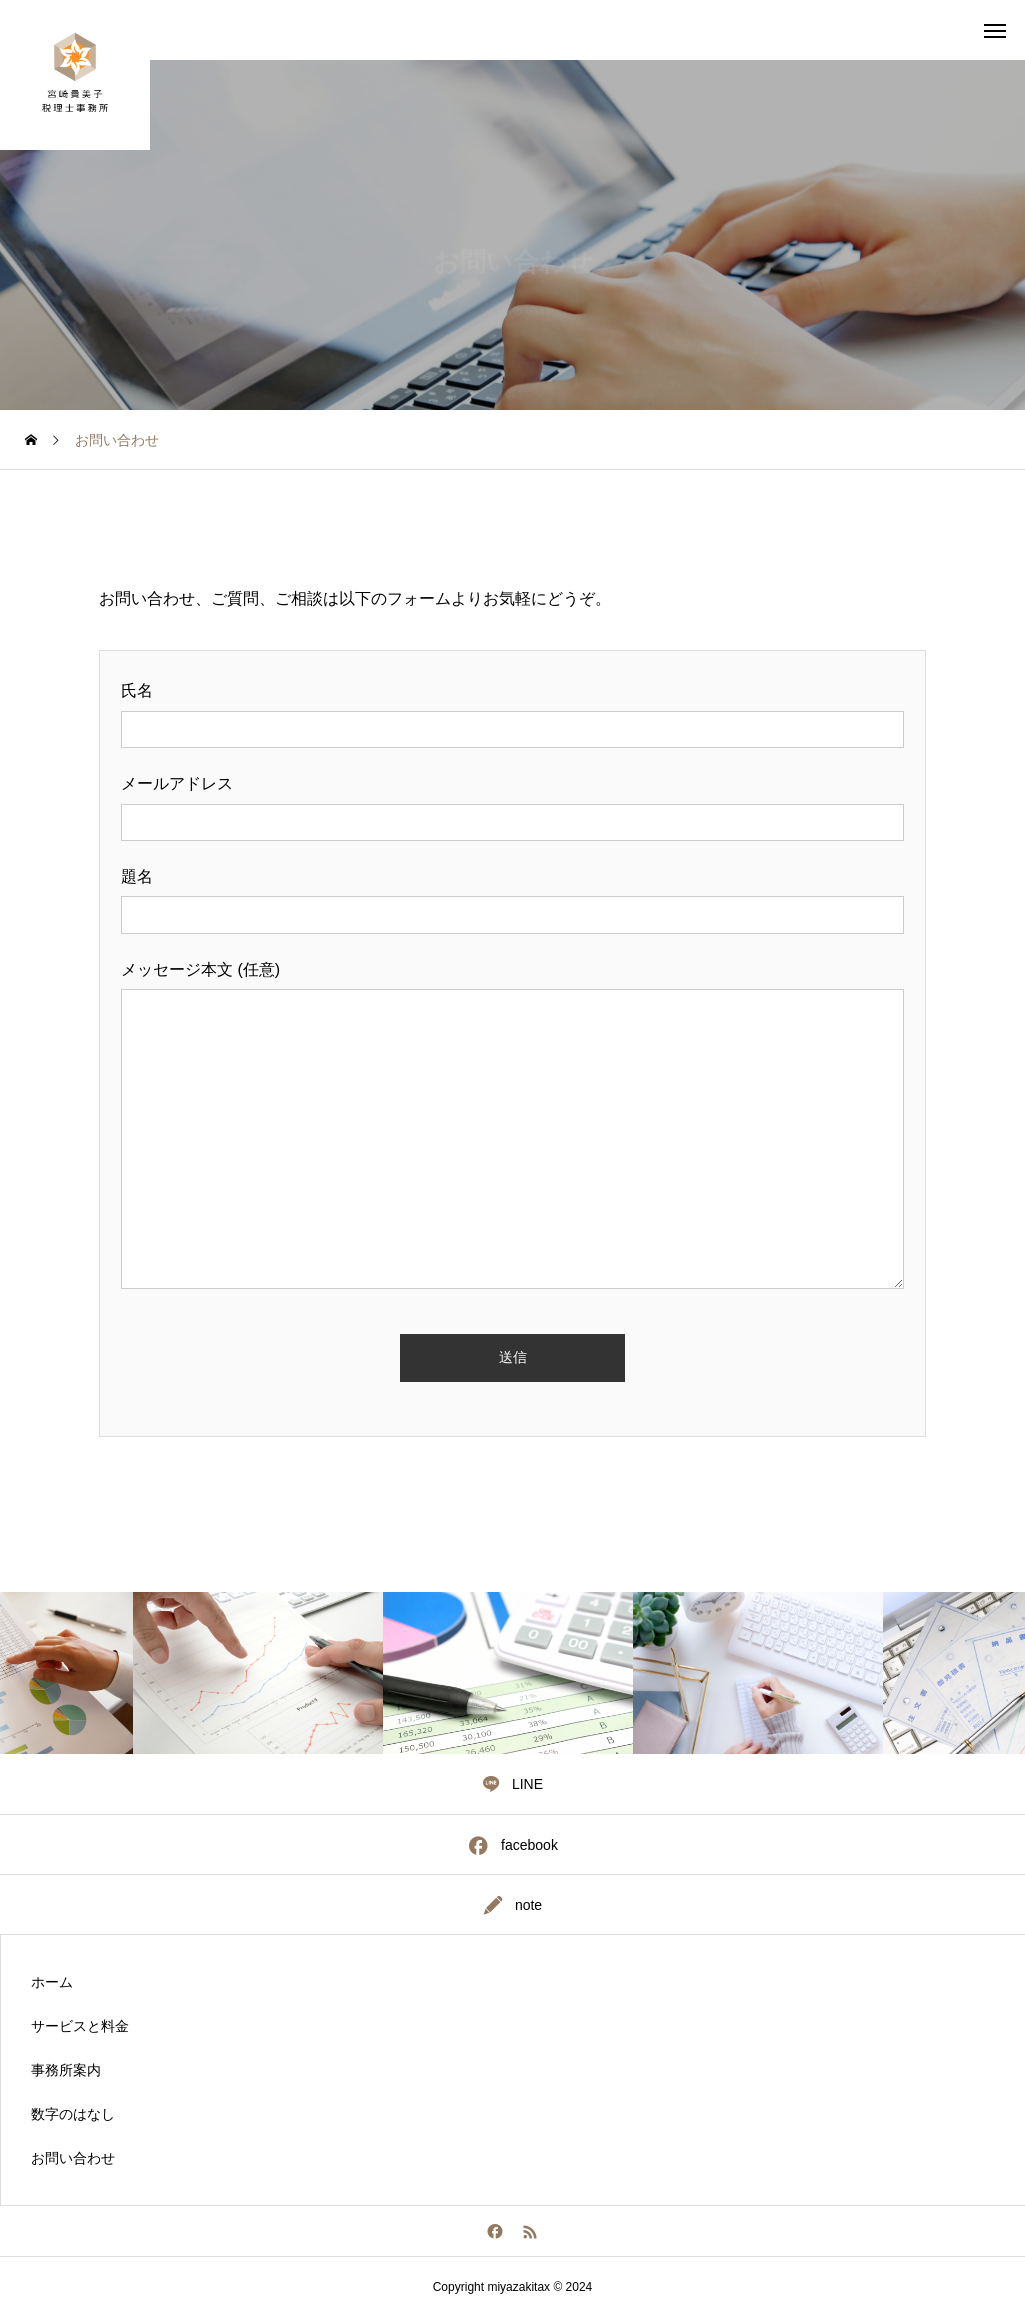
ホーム (52, 1982)
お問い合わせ (73, 2158)
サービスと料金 (80, 2026)
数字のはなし (73, 2114)
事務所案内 (66, 2070)
